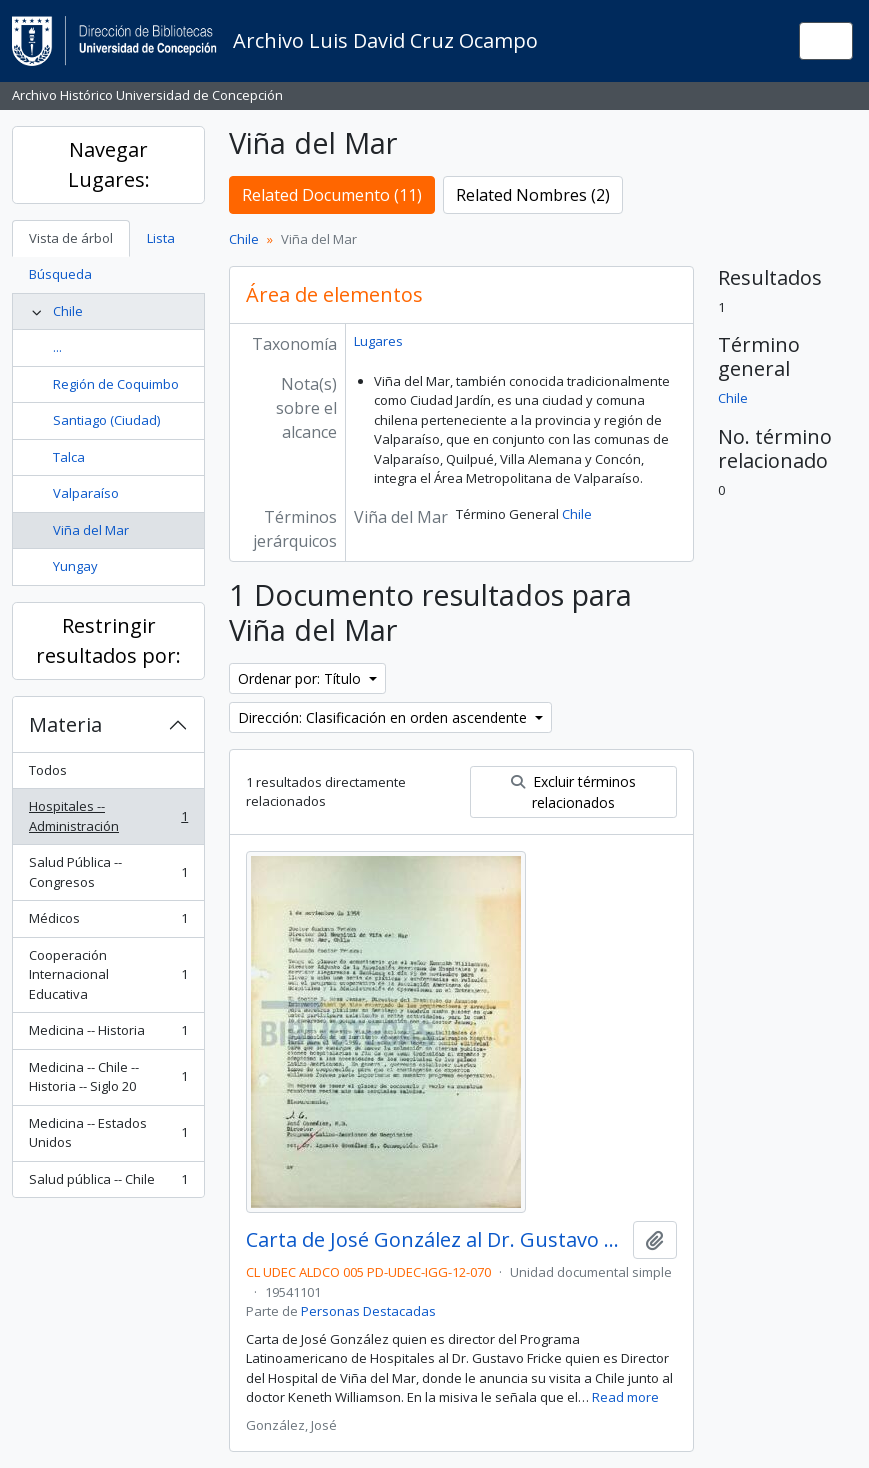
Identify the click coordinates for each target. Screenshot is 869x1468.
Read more (625, 1397)
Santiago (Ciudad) (106, 420)
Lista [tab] (161, 238)
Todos (48, 770)
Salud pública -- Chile (108, 1183)
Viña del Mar (91, 530)
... (57, 347)
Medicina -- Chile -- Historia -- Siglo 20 (108, 1077)
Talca (69, 457)
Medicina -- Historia (108, 1034)
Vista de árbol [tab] (71, 238)
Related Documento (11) (332, 195)
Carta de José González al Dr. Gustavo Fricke (435, 1240)
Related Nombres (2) (533, 195)
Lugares (378, 341)
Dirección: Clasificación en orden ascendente (384, 717)
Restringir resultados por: (108, 640)
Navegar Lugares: (109, 164)
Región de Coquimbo (116, 384)
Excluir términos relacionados (573, 792)
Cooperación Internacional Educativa (108, 974)
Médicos (108, 922)
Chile (68, 311)
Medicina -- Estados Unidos (108, 1133)
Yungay (75, 566)
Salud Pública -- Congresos (108, 872)
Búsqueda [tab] (60, 274)
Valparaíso (86, 493)
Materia (65, 724)
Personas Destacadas (368, 1311)
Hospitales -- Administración (108, 816)
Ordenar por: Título (301, 678)
